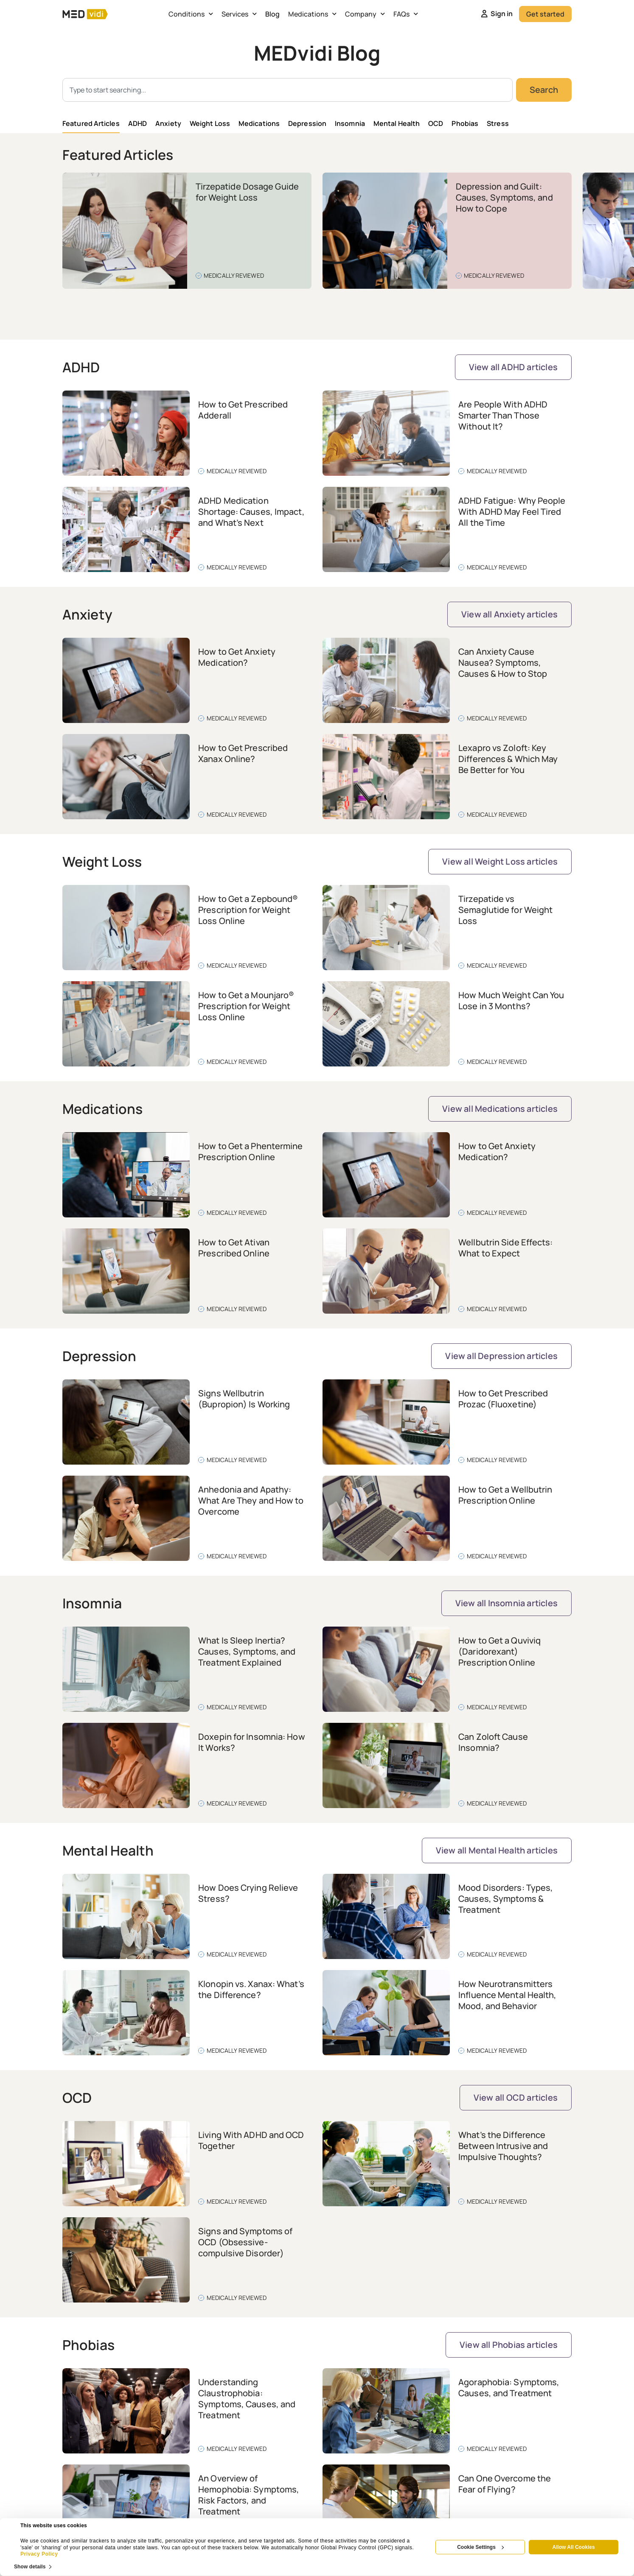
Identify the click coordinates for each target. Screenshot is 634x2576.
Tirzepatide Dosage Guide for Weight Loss (247, 192)
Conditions (190, 13)
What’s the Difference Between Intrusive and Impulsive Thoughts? (503, 2146)
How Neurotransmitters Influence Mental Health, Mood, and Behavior (507, 1995)
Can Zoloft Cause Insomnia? (493, 1742)
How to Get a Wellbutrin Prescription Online (505, 1495)
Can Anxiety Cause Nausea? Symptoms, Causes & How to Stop (502, 662)
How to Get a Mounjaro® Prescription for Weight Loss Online (246, 1006)
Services (239, 13)
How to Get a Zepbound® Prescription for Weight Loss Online (248, 910)
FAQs (405, 13)
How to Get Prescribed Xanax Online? (243, 753)
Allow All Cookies (573, 2547)
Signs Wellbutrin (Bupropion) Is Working (244, 1398)
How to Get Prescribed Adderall (243, 410)
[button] (531, 312)
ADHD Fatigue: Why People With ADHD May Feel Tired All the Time (511, 511)
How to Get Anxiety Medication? (236, 657)
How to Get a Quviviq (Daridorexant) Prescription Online (499, 1651)
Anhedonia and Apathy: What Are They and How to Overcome (250, 1500)
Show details (30, 2566)
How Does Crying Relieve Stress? (248, 1893)
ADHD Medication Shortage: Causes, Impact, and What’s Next (251, 511)
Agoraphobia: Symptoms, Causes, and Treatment (508, 2387)
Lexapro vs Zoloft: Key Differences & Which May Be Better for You (508, 759)
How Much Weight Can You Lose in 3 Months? (511, 1000)
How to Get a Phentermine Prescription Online (250, 1151)
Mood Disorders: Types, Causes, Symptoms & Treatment (505, 1898)
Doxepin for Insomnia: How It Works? (251, 1742)
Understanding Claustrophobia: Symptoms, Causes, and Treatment (246, 2398)
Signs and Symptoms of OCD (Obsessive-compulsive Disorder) (245, 2242)
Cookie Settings (480, 2547)
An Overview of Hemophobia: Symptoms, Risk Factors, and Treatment (248, 2495)
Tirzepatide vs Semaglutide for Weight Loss (505, 910)
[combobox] (287, 90)
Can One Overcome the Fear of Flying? (504, 2484)
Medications (312, 13)
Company (365, 13)
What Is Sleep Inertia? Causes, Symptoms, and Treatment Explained (246, 1651)
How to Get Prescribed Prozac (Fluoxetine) (503, 1398)
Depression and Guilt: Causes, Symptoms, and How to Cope (504, 197)
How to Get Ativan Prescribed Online (233, 1247)
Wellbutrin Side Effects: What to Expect (505, 1247)
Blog (272, 14)
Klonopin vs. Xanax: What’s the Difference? (251, 1989)
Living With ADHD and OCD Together (251, 2140)
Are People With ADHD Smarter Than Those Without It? (502, 415)
